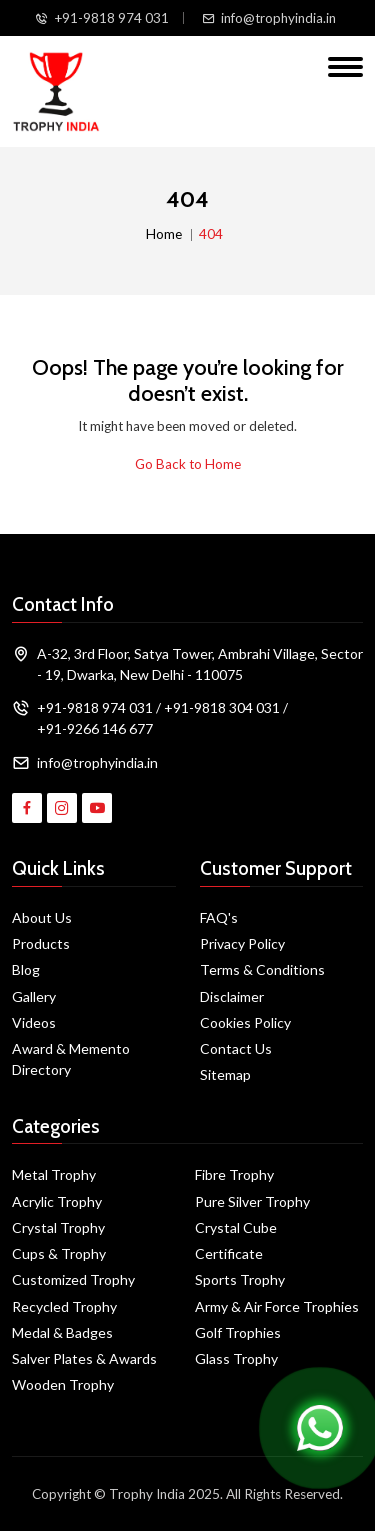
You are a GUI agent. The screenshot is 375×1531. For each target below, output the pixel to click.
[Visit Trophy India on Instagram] (62, 808)
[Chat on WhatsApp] (320, 1426)
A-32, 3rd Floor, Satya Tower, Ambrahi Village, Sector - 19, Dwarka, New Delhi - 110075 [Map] (200, 664)
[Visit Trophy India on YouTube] (97, 808)
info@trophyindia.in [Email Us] (278, 18)
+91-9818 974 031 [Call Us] (111, 18)
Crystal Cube (236, 1227)
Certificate (229, 1253)
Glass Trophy (236, 1358)
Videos (34, 1022)
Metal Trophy (54, 1174)
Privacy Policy (242, 943)
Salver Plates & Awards (84, 1358)
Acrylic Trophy (57, 1201)
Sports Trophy (240, 1279)
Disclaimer (232, 996)
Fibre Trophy (234, 1174)
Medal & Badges (62, 1332)
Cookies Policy (245, 1022)
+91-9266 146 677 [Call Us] (95, 728)
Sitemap (225, 1074)
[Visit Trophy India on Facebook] (27, 808)
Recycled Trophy (64, 1306)
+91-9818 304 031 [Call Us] (222, 707)
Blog (26, 969)
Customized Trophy (73, 1279)
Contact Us (236, 1048)
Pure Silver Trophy (252, 1201)
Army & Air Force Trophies (277, 1306)
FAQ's (219, 917)
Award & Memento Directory (71, 1059)
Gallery (34, 996)
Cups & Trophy (59, 1253)
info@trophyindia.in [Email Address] (97, 762)
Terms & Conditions (262, 969)
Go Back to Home (188, 464)
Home (164, 234)
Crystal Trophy (58, 1227)
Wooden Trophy (63, 1384)
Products (41, 943)
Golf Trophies (238, 1332)
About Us (42, 917)
